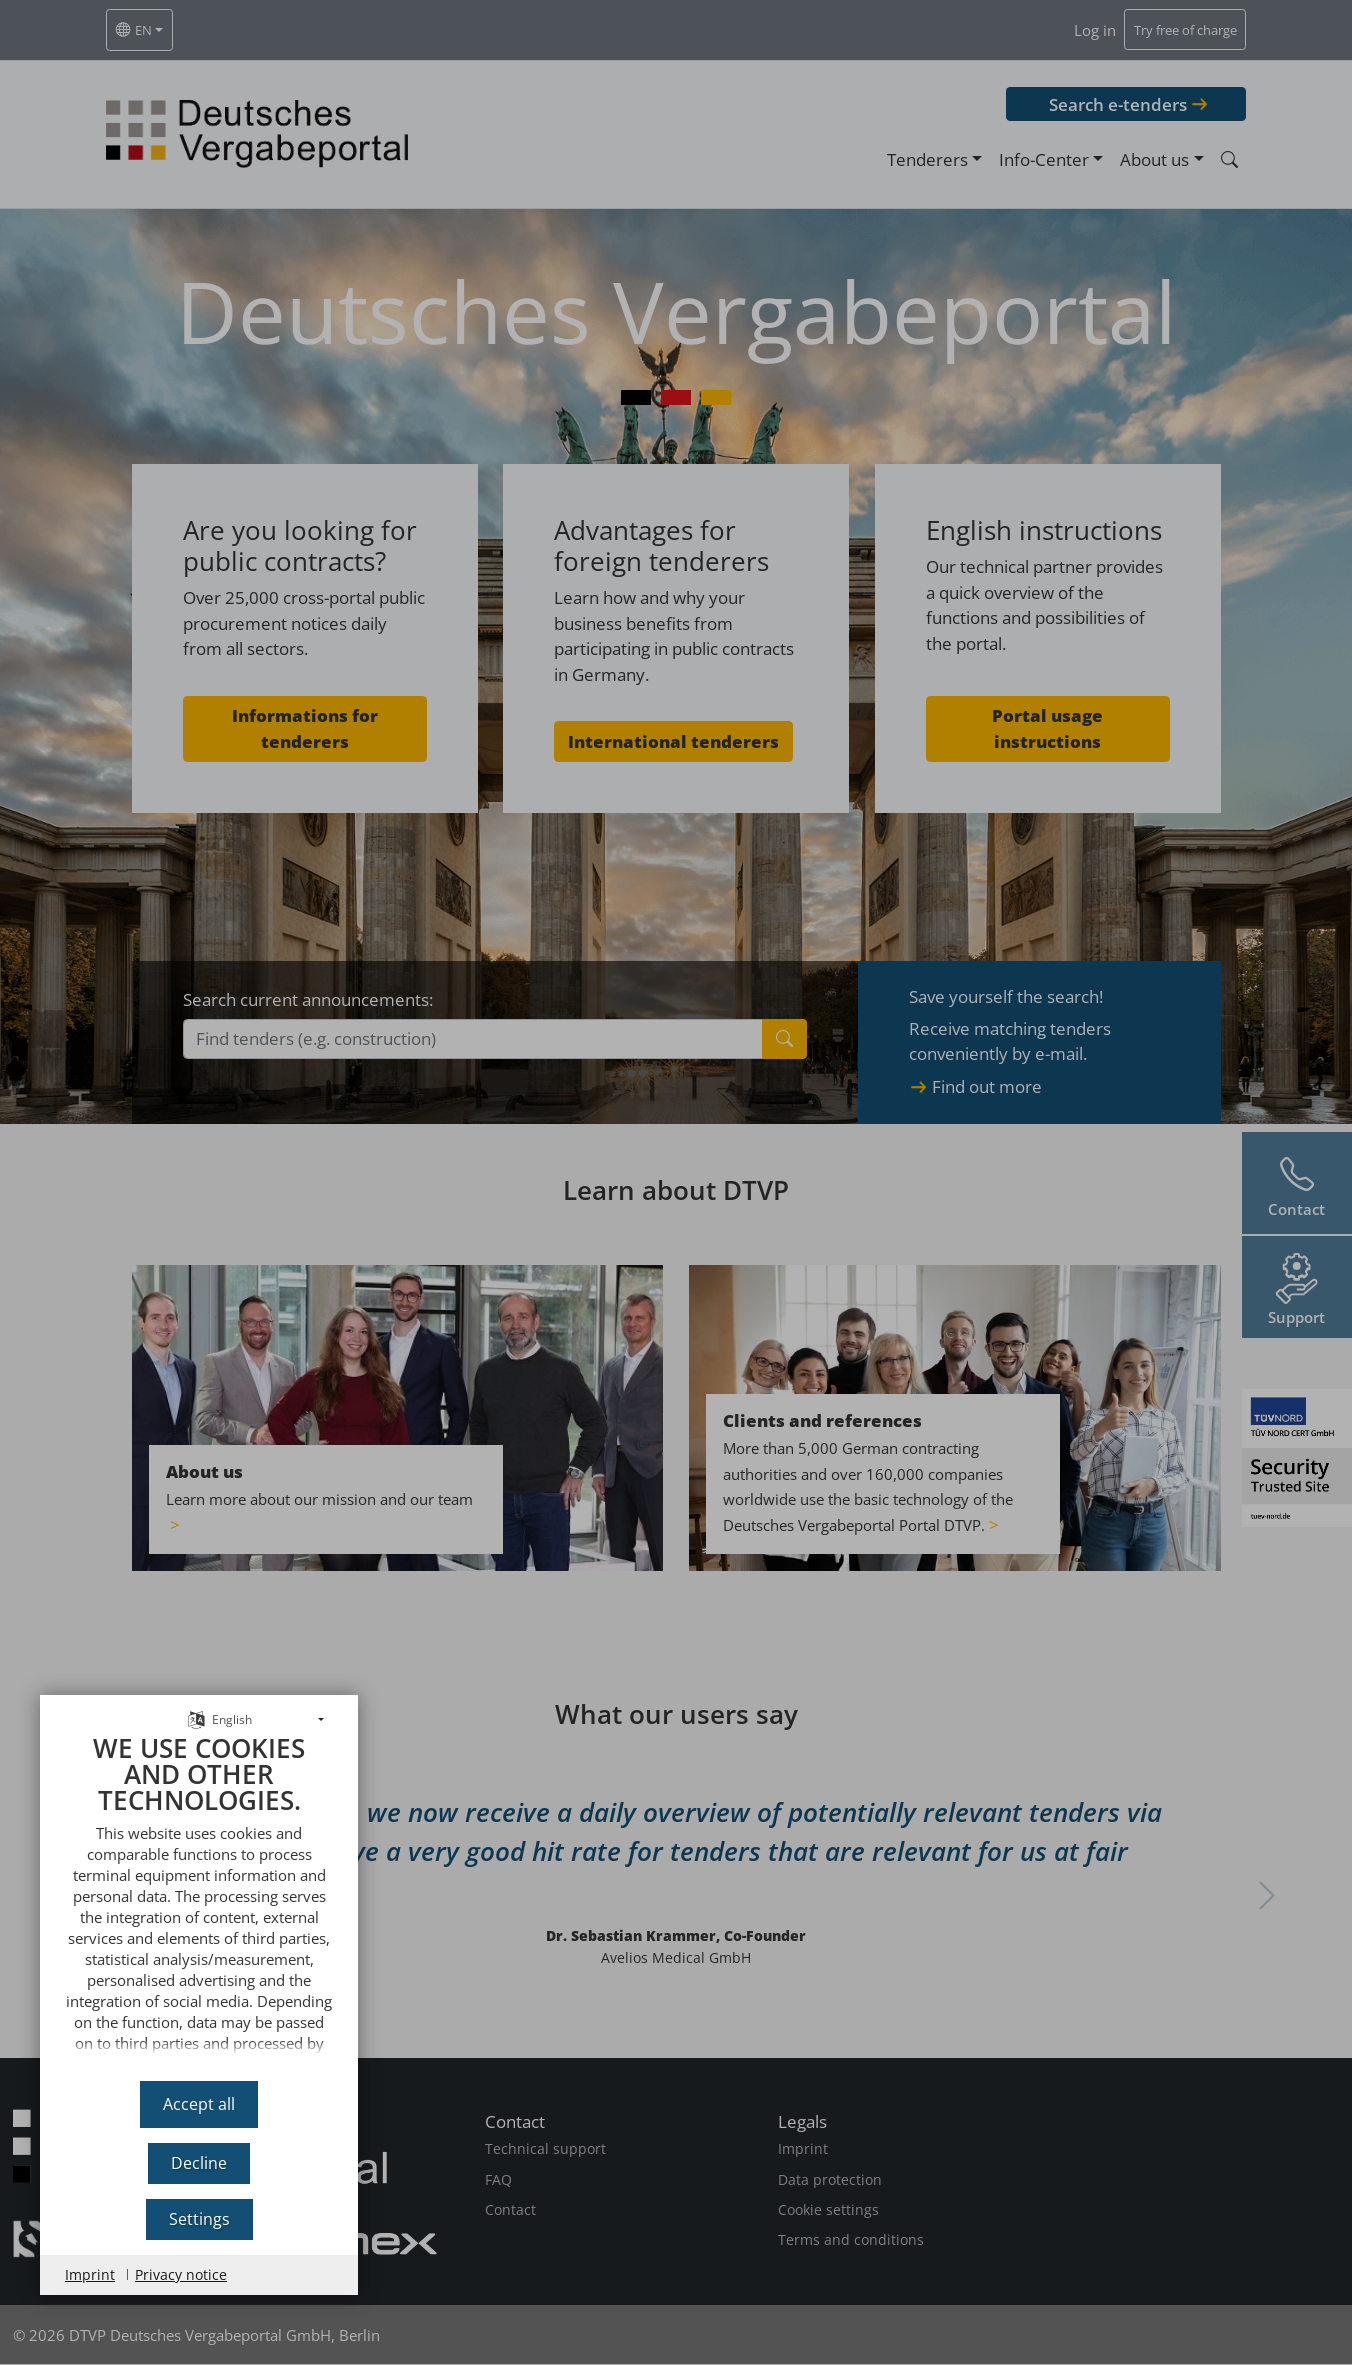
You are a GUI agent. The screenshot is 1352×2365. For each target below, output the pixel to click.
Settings (199, 2219)
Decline (199, 2163)
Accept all (199, 2104)
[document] (199, 1900)
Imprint (90, 2274)
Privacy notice (181, 2274)
